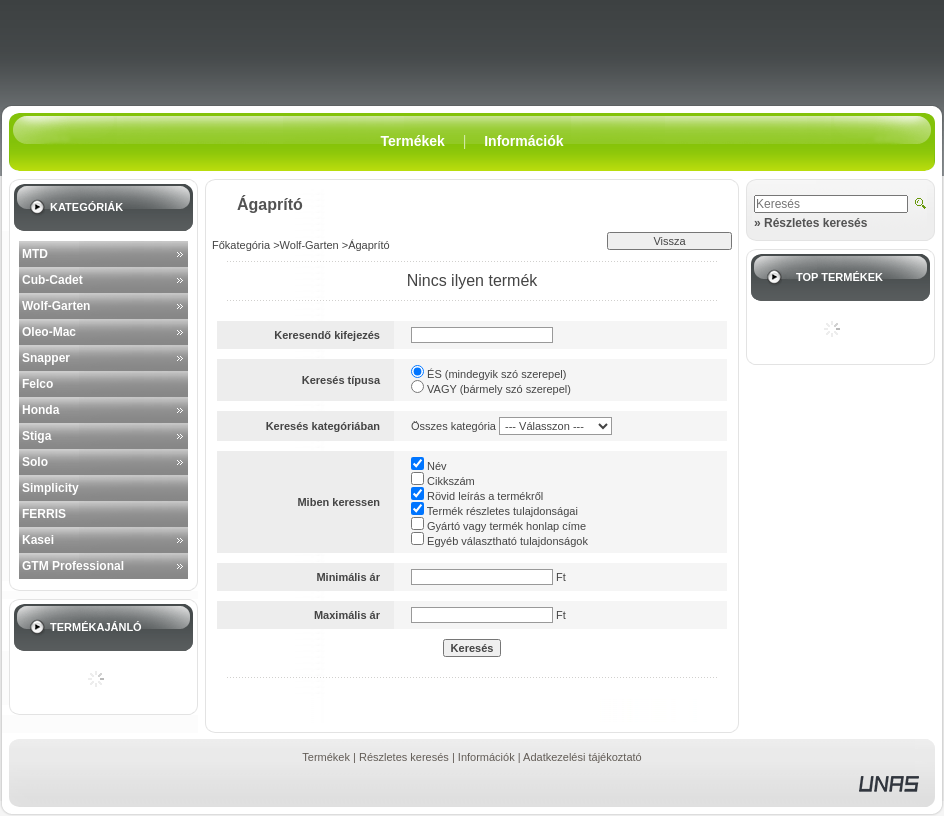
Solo (35, 462)
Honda (40, 410)
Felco (37, 384)
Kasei (38, 540)
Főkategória (241, 245)
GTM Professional (73, 566)
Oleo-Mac (49, 332)
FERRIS (44, 514)
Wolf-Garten (56, 306)
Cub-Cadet (52, 280)
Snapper (46, 358)
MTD (35, 254)
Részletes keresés (404, 757)
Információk (486, 757)
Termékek (326, 757)
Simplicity (50, 488)
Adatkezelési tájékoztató (582, 757)
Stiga (36, 436)
